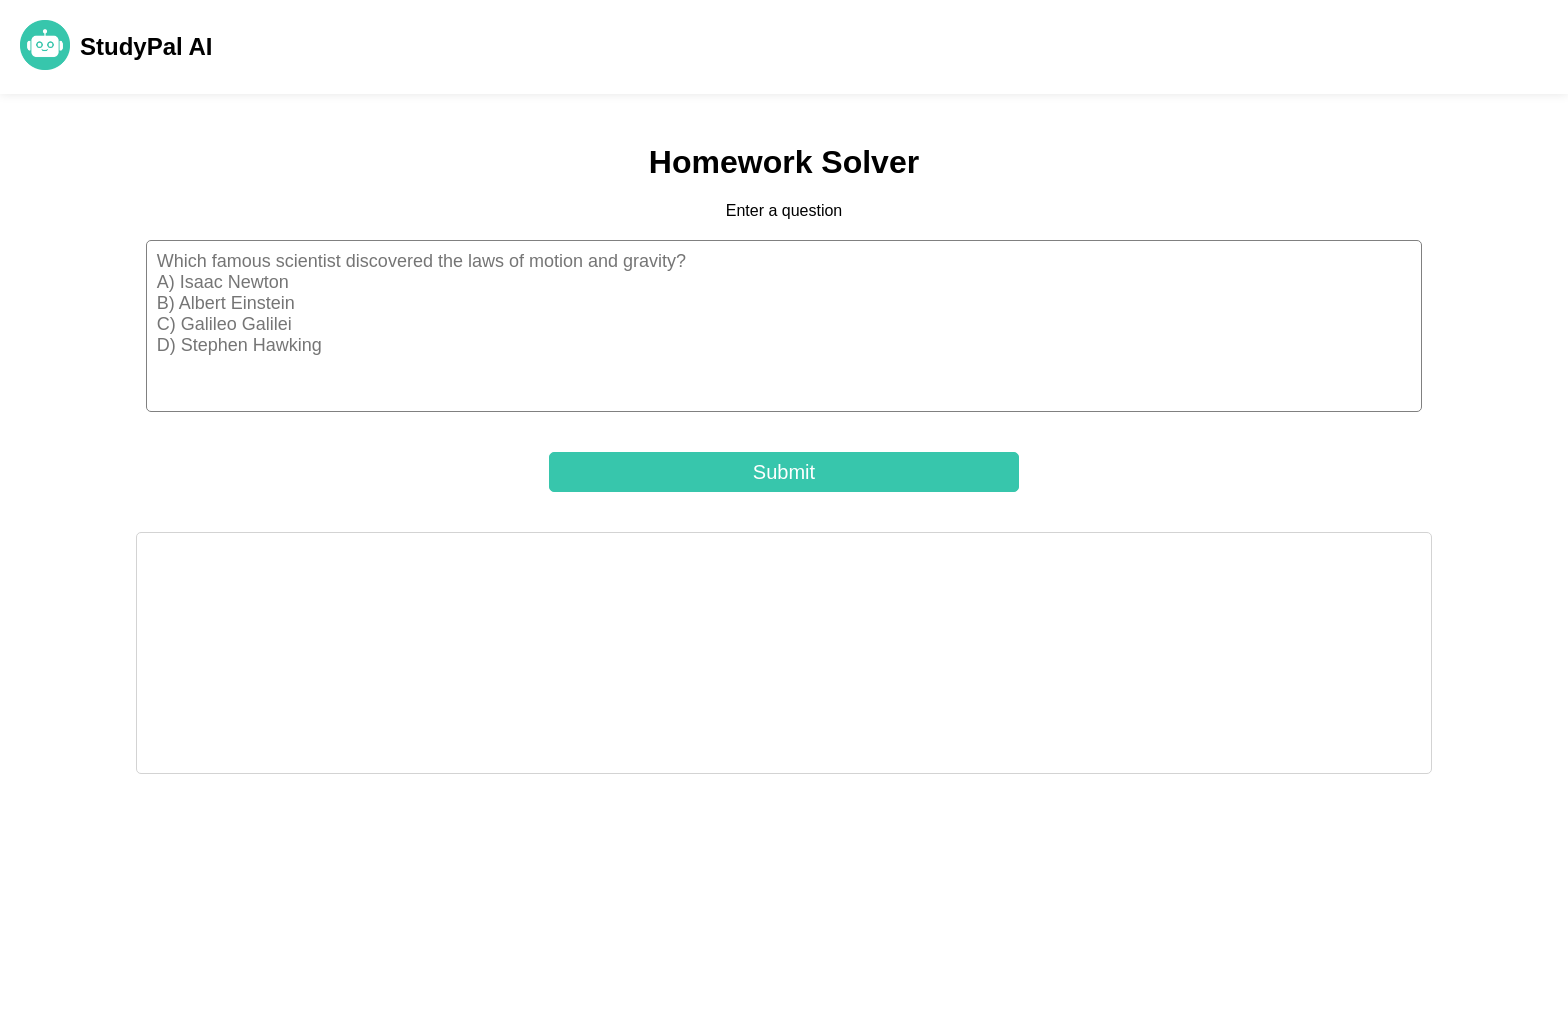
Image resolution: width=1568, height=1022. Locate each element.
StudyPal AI (146, 46)
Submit (784, 472)
